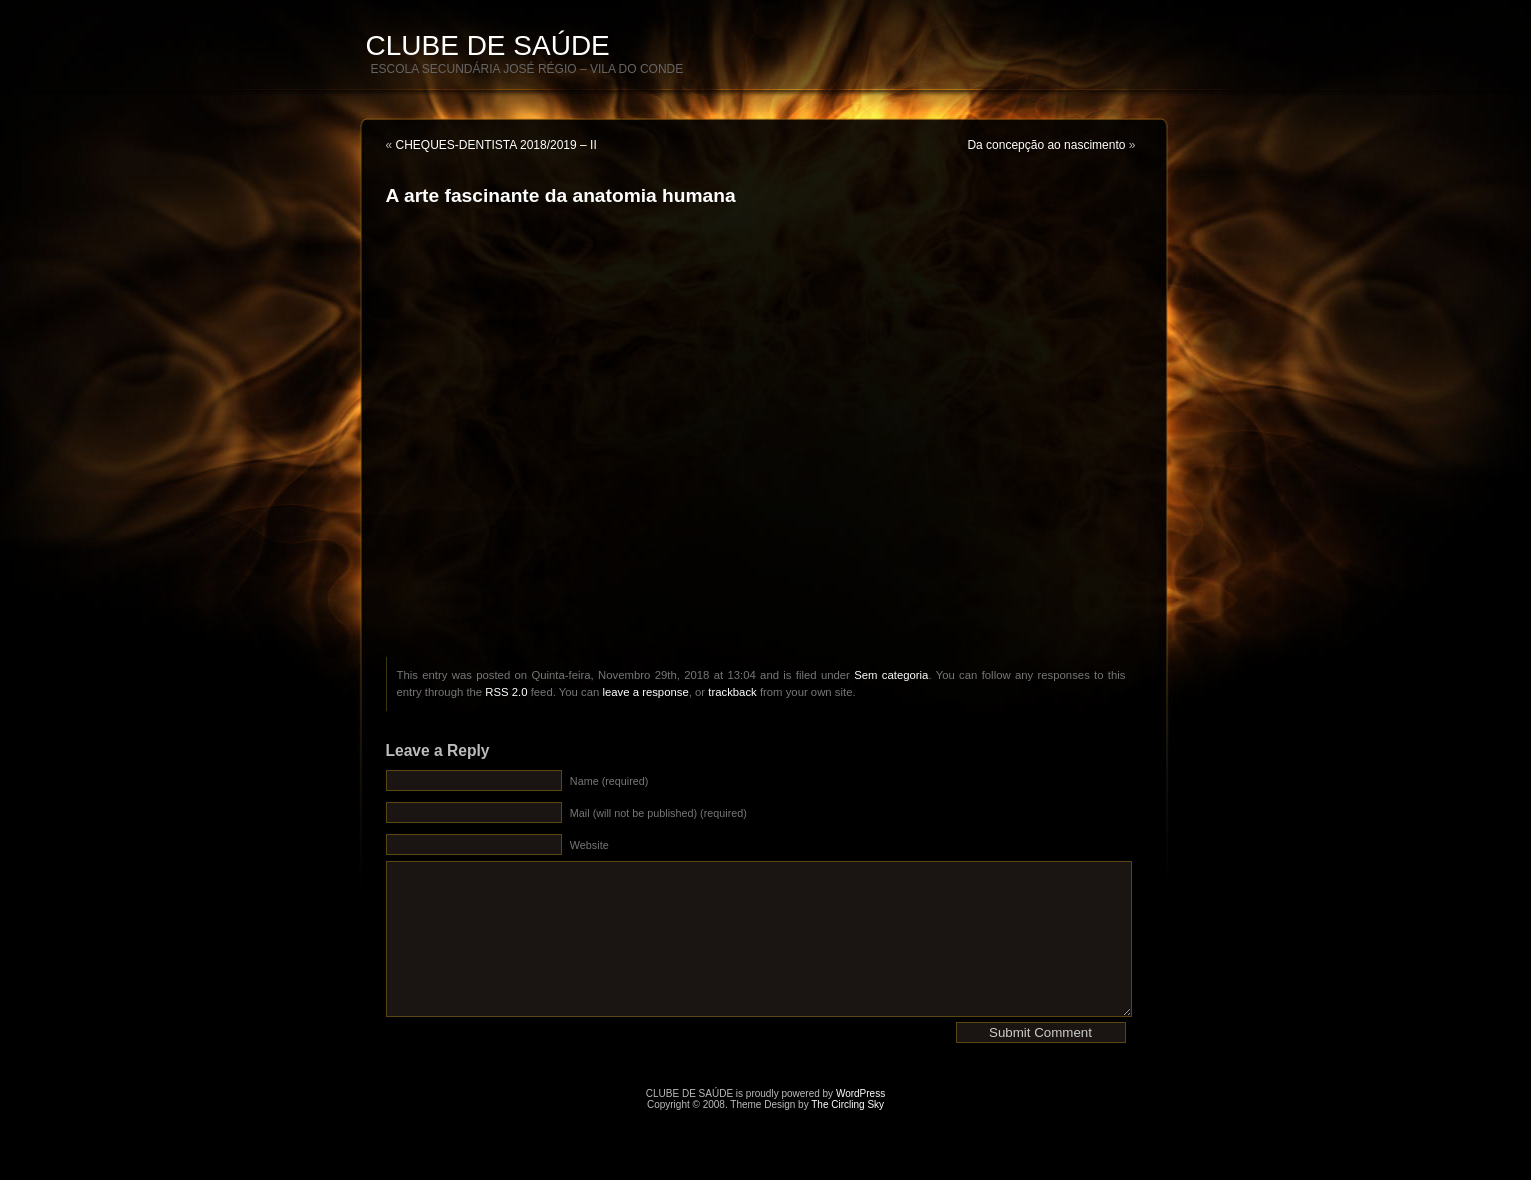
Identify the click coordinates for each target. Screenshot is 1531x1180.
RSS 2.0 (506, 692)
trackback (732, 692)
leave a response (645, 692)
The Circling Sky (847, 1134)
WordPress (860, 1123)
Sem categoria (891, 675)
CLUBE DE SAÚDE (488, 45)
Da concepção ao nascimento (1046, 145)
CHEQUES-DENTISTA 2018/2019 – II (496, 145)
